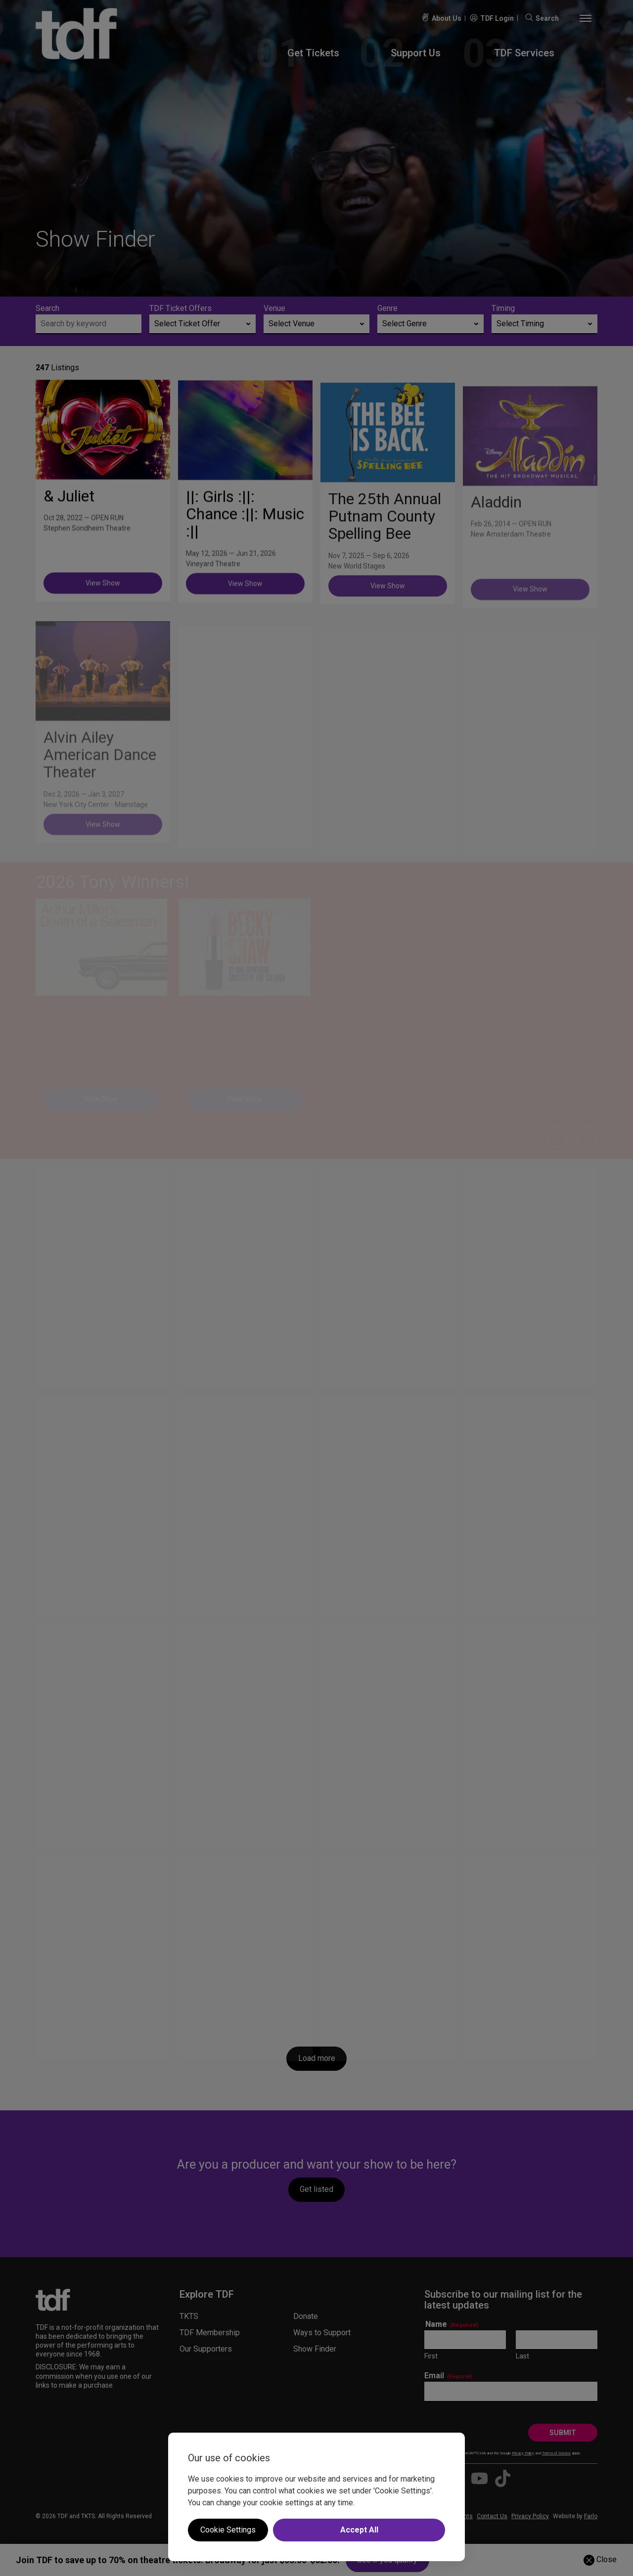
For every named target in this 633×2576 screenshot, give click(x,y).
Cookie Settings (228, 2529)
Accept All (359, 2529)
